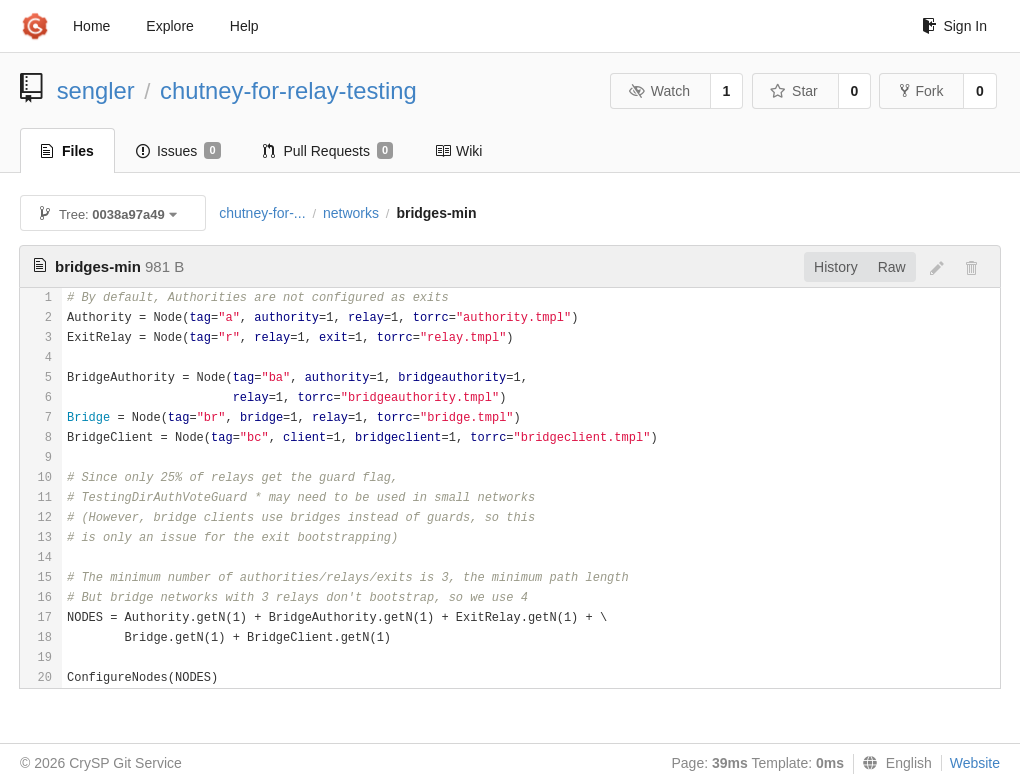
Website (975, 763)
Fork (921, 91)
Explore (169, 26)
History (836, 267)
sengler (96, 90)
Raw (892, 267)
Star (794, 91)
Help (244, 26)
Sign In (954, 26)
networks (351, 213)
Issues (178, 151)
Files (67, 151)
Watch (659, 91)
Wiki (458, 151)
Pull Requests (328, 151)
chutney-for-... (262, 213)
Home (91, 26)
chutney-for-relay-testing (288, 90)
